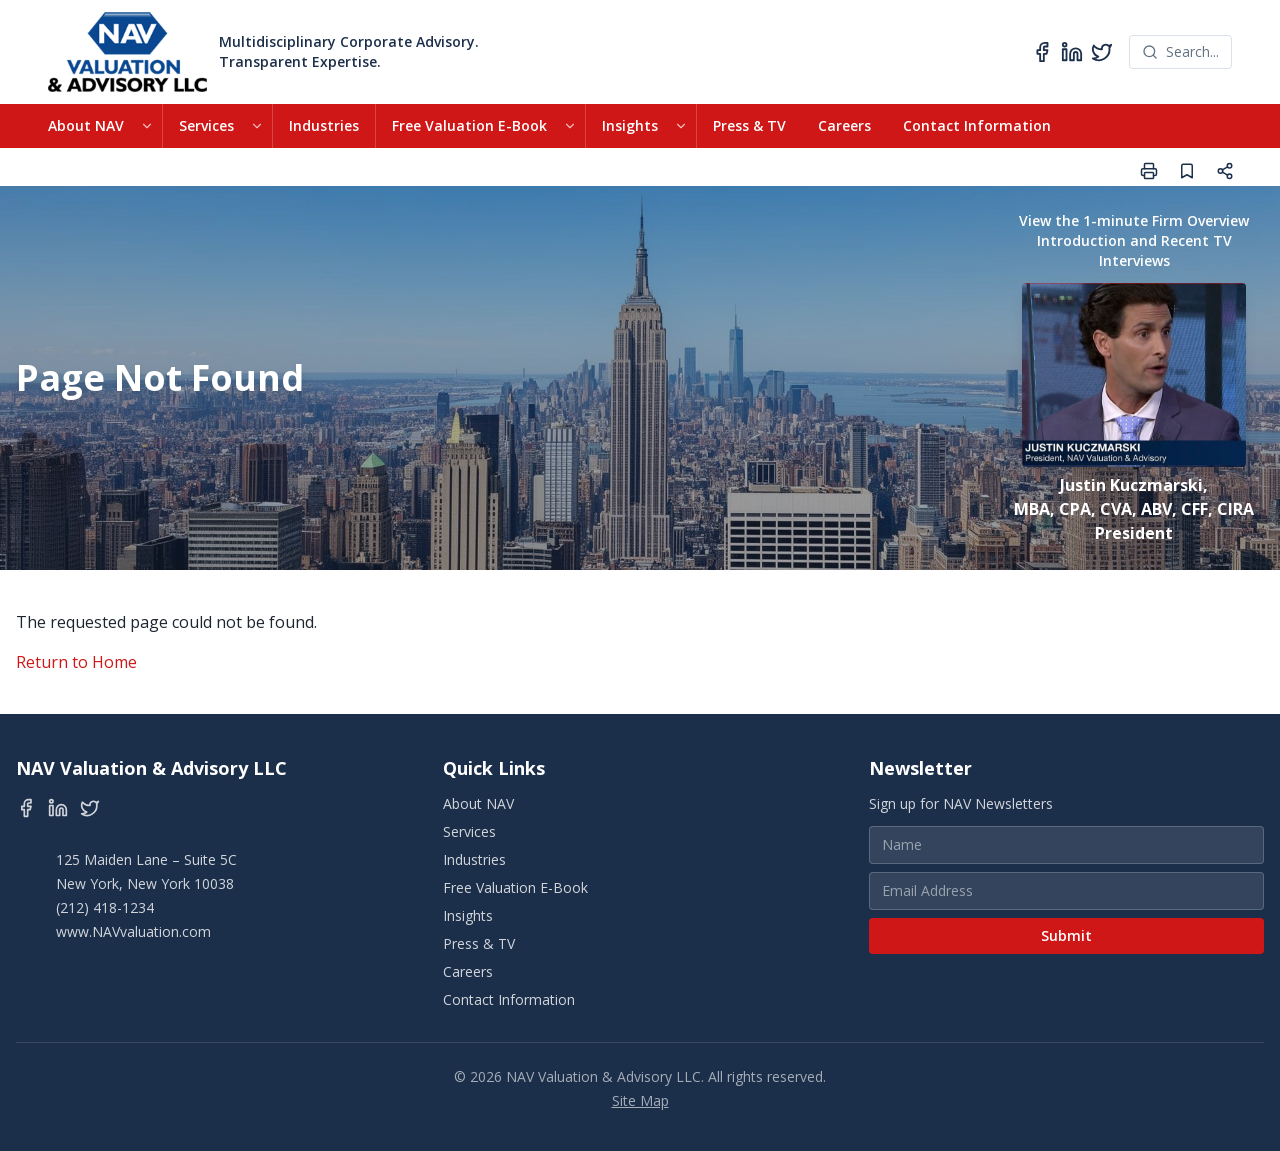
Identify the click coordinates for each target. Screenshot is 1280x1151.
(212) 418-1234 (105, 907)
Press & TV (749, 125)
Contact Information (977, 125)
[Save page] (1187, 171)
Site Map (640, 1100)
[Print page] (1149, 171)
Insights (630, 125)
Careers (844, 125)
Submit (1066, 935)
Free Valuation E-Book (469, 125)
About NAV (86, 125)
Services (206, 125)
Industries (324, 125)
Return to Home (76, 662)
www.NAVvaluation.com (133, 931)
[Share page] (1225, 171)
